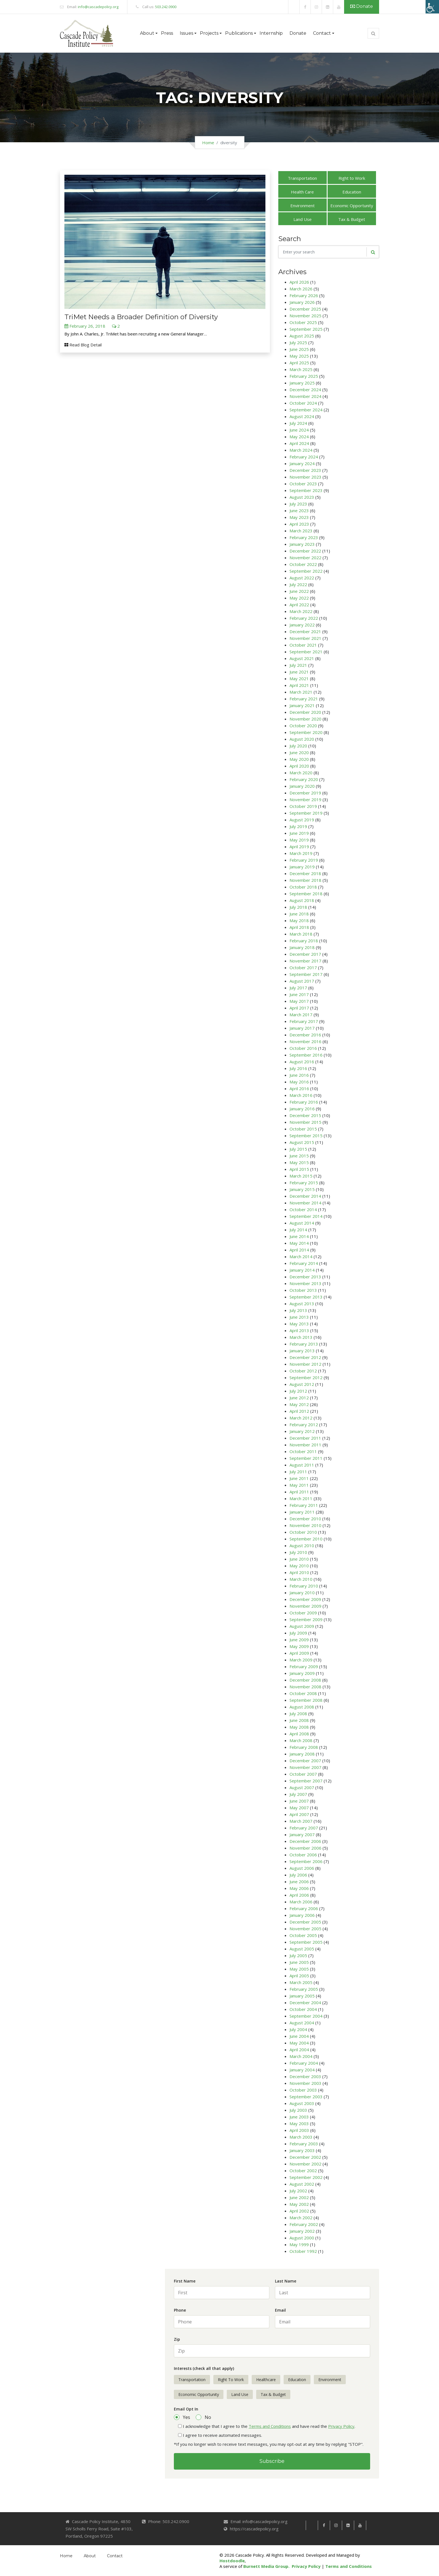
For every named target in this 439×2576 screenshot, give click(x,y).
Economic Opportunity (351, 205)
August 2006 (301, 1868)
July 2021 (298, 665)
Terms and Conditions (270, 2426)
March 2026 (300, 289)
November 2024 (305, 396)
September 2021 (306, 651)
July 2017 (298, 987)
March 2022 (300, 611)
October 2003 (303, 2090)
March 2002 (300, 2217)
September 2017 (306, 974)
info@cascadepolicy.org (98, 6)
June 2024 (299, 430)
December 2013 (305, 1276)
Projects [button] (209, 33)
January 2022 (302, 625)
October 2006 (303, 1854)
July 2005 (298, 1955)
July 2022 (298, 584)
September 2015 (306, 1135)
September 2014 (306, 1216)
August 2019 (301, 819)
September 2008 (306, 1700)
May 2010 (299, 1565)
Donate (361, 6)
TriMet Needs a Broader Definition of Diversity (141, 317)
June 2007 (299, 1801)
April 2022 (299, 604)
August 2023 (301, 497)
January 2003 (302, 2150)
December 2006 (305, 1841)
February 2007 (303, 1828)
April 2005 (299, 1975)
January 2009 (302, 1673)
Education (351, 192)
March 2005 (300, 1982)
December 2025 (305, 309)
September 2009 (306, 1619)
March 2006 (300, 1901)
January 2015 (302, 1189)
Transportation (302, 178)
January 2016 (302, 1108)
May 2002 (299, 2204)
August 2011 (301, 1465)
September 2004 (306, 2016)
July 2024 (298, 423)
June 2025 (299, 349)
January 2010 (302, 1592)
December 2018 (305, 873)
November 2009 (305, 1606)
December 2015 (305, 1115)
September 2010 (306, 1539)
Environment (302, 205)
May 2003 (299, 2123)
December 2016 (305, 1035)
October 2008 (303, 1693)
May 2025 (299, 356)
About (90, 2555)
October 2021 (303, 645)
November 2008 (305, 1686)
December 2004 (305, 2002)
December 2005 (305, 1922)
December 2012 (305, 1357)
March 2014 (300, 1256)
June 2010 (299, 1559)
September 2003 (306, 2096)
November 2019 (305, 799)
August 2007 (301, 1787)
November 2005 (305, 1928)
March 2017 (300, 1014)
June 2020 (299, 752)
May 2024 (299, 436)
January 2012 (302, 1431)
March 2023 (300, 530)
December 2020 (305, 712)
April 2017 (299, 1008)
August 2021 (301, 658)
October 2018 (303, 887)
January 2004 (302, 2070)
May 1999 (299, 2244)
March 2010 (300, 1579)
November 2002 (305, 2164)
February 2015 (303, 1182)
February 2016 (303, 1102)
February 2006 (303, 1908)
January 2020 (302, 786)
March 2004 (300, 2056)
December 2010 (305, 1518)
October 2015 (303, 1129)
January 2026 (302, 302)
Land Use (302, 219)
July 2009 (298, 1633)
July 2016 (298, 1068)
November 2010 (305, 1525)
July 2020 (298, 746)
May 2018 (299, 920)
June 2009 (299, 1639)
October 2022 (303, 564)
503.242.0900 (165, 6)
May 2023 (299, 517)
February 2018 (303, 940)
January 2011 (302, 1512)
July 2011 (298, 1471)
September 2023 (306, 490)
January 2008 (302, 1754)
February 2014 (303, 1263)
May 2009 (299, 1646)
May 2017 (299, 1001)
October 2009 (303, 1612)
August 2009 (301, 1626)
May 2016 (299, 1082)
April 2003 (299, 2130)
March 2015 (300, 1176)
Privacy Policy (341, 2426)
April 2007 (299, 1814)
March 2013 (300, 1337)
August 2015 (301, 1142)
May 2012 (299, 1404)
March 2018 (300, 934)
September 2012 (306, 1377)
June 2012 (299, 1397)
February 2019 (303, 860)
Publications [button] (239, 33)
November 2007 (305, 1767)
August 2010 (301, 1545)
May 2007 (299, 1807)
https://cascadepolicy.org (254, 2528)
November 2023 (305, 477)
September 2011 (306, 1458)
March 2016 (300, 1095)
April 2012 (299, 1411)
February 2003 (303, 2143)
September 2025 (306, 329)
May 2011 (299, 1485)
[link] (293, 7)
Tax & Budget (351, 219)
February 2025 (303, 376)
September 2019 (306, 813)
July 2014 (298, 1229)
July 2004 (298, 2029)
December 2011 (305, 1438)
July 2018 (298, 907)
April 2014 (299, 1250)
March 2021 (300, 692)
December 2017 (305, 954)
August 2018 (301, 900)
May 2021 (299, 678)
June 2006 (299, 1881)
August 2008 (301, 1707)
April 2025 (299, 362)
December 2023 (305, 470)
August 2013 (301, 1303)
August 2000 (301, 2238)
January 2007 (302, 1834)
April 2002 (299, 2211)
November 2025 (305, 315)
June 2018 (299, 914)
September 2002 (306, 2177)
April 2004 (299, 2049)
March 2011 (300, 1498)
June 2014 (299, 1236)
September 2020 (306, 732)
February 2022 (303, 618)
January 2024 (302, 463)
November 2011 (305, 1444)
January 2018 (302, 947)
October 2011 (303, 1451)
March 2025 (300, 369)
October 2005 (303, 1935)
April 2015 (299, 1169)
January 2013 (302, 1350)
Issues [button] (186, 33)
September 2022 (306, 571)
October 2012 (303, 1371)
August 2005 (301, 1949)
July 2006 (298, 1875)
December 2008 (305, 1680)
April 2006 (299, 1895)
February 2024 (303, 457)
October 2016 (303, 1048)
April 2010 (299, 1572)
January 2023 (302, 544)
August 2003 (301, 2103)
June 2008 (299, 1720)
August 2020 (301, 739)
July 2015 (298, 1149)
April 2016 (299, 1088)
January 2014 (302, 1270)
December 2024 (305, 389)
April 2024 (299, 443)
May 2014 (299, 1243)
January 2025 (302, 383)
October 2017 (303, 967)
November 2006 (305, 1848)
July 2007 (298, 1794)
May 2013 (299, 1324)
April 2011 (299, 1492)
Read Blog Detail (83, 345)
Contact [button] (322, 33)
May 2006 (299, 1888)
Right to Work (351, 178)
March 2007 (300, 1821)
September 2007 (306, 1781)
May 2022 (299, 598)
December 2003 (305, 2076)
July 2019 (298, 826)
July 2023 (298, 504)
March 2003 (300, 2137)
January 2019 (302, 866)
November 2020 (305, 719)
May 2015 (299, 1162)
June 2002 (299, 2197)
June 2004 (299, 2036)
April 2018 (299, 927)
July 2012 (298, 1391)
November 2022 (305, 557)
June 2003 (299, 2117)
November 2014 (305, 1203)
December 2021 (305, 631)
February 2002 (303, 2224)
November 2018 (305, 880)
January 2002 (302, 2231)
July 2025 (298, 342)
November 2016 (305, 1041)
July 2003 (298, 2110)
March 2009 (300, 1660)
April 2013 (299, 1330)
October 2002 (303, 2170)
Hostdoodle (232, 2560)
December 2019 (305, 793)
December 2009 (305, 1599)
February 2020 (303, 779)
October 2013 (303, 1290)
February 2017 (303, 1021)
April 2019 (299, 846)
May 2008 (299, 1727)
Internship (271, 33)
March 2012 (300, 1418)
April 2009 (299, 1653)
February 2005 (303, 1989)
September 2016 (306, 1055)
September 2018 (306, 893)
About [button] (147, 33)
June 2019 (299, 833)
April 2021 (299, 685)
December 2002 (305, 2157)
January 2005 (302, 1996)
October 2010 (303, 1532)
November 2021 (305, 638)
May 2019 (299, 840)
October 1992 (303, 2251)
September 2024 (306, 409)
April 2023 (299, 524)
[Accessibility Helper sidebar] (432, 6)
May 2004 (299, 2043)
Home (208, 142)
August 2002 (301, 2184)
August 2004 (301, 2022)
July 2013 (298, 1310)
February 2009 (303, 1666)
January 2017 (302, 1028)
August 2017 (301, 981)
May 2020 (299, 759)
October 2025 (303, 322)
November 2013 (305, 1283)
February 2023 (303, 537)
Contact (115, 2555)
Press (167, 33)
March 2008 (300, 1740)
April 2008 (299, 1733)
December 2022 (305, 551)
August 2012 (301, 1384)
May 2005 (299, 1969)
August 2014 (301, 1223)
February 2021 (303, 698)
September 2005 (306, 1942)
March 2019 (300, 853)
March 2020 (300, 772)
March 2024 (300, 450)
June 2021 (299, 672)
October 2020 (303, 725)
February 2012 (303, 1424)
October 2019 (303, 806)
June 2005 (299, 1962)
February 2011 (303, 1505)
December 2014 (305, 1196)
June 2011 (299, 1478)
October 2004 (303, 2009)
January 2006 (302, 1915)
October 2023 (303, 483)
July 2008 (298, 1713)
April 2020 (299, 766)
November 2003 (305, 2083)
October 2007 (303, 1774)
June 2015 (299, 1155)
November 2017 (305, 961)
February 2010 (303, 1586)
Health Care (302, 192)
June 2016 (299, 1075)
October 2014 (303, 1209)
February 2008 (303, 1747)
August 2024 (301, 416)
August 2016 (301, 1061)
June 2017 (299, 994)
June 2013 (299, 1317)
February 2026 (303, 295)
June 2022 (299, 591)
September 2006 (306, 1861)
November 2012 (305, 1364)
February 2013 (303, 1344)
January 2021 (302, 705)
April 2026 (299, 282)
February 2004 (303, 2063)
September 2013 (306, 1297)
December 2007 (305, 1760)
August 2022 (301, 578)
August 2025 (301, 336)
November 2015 (305, 1122)
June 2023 (299, 510)
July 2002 (298, 2190)
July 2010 (298, 1552)
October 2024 (303, 403)
